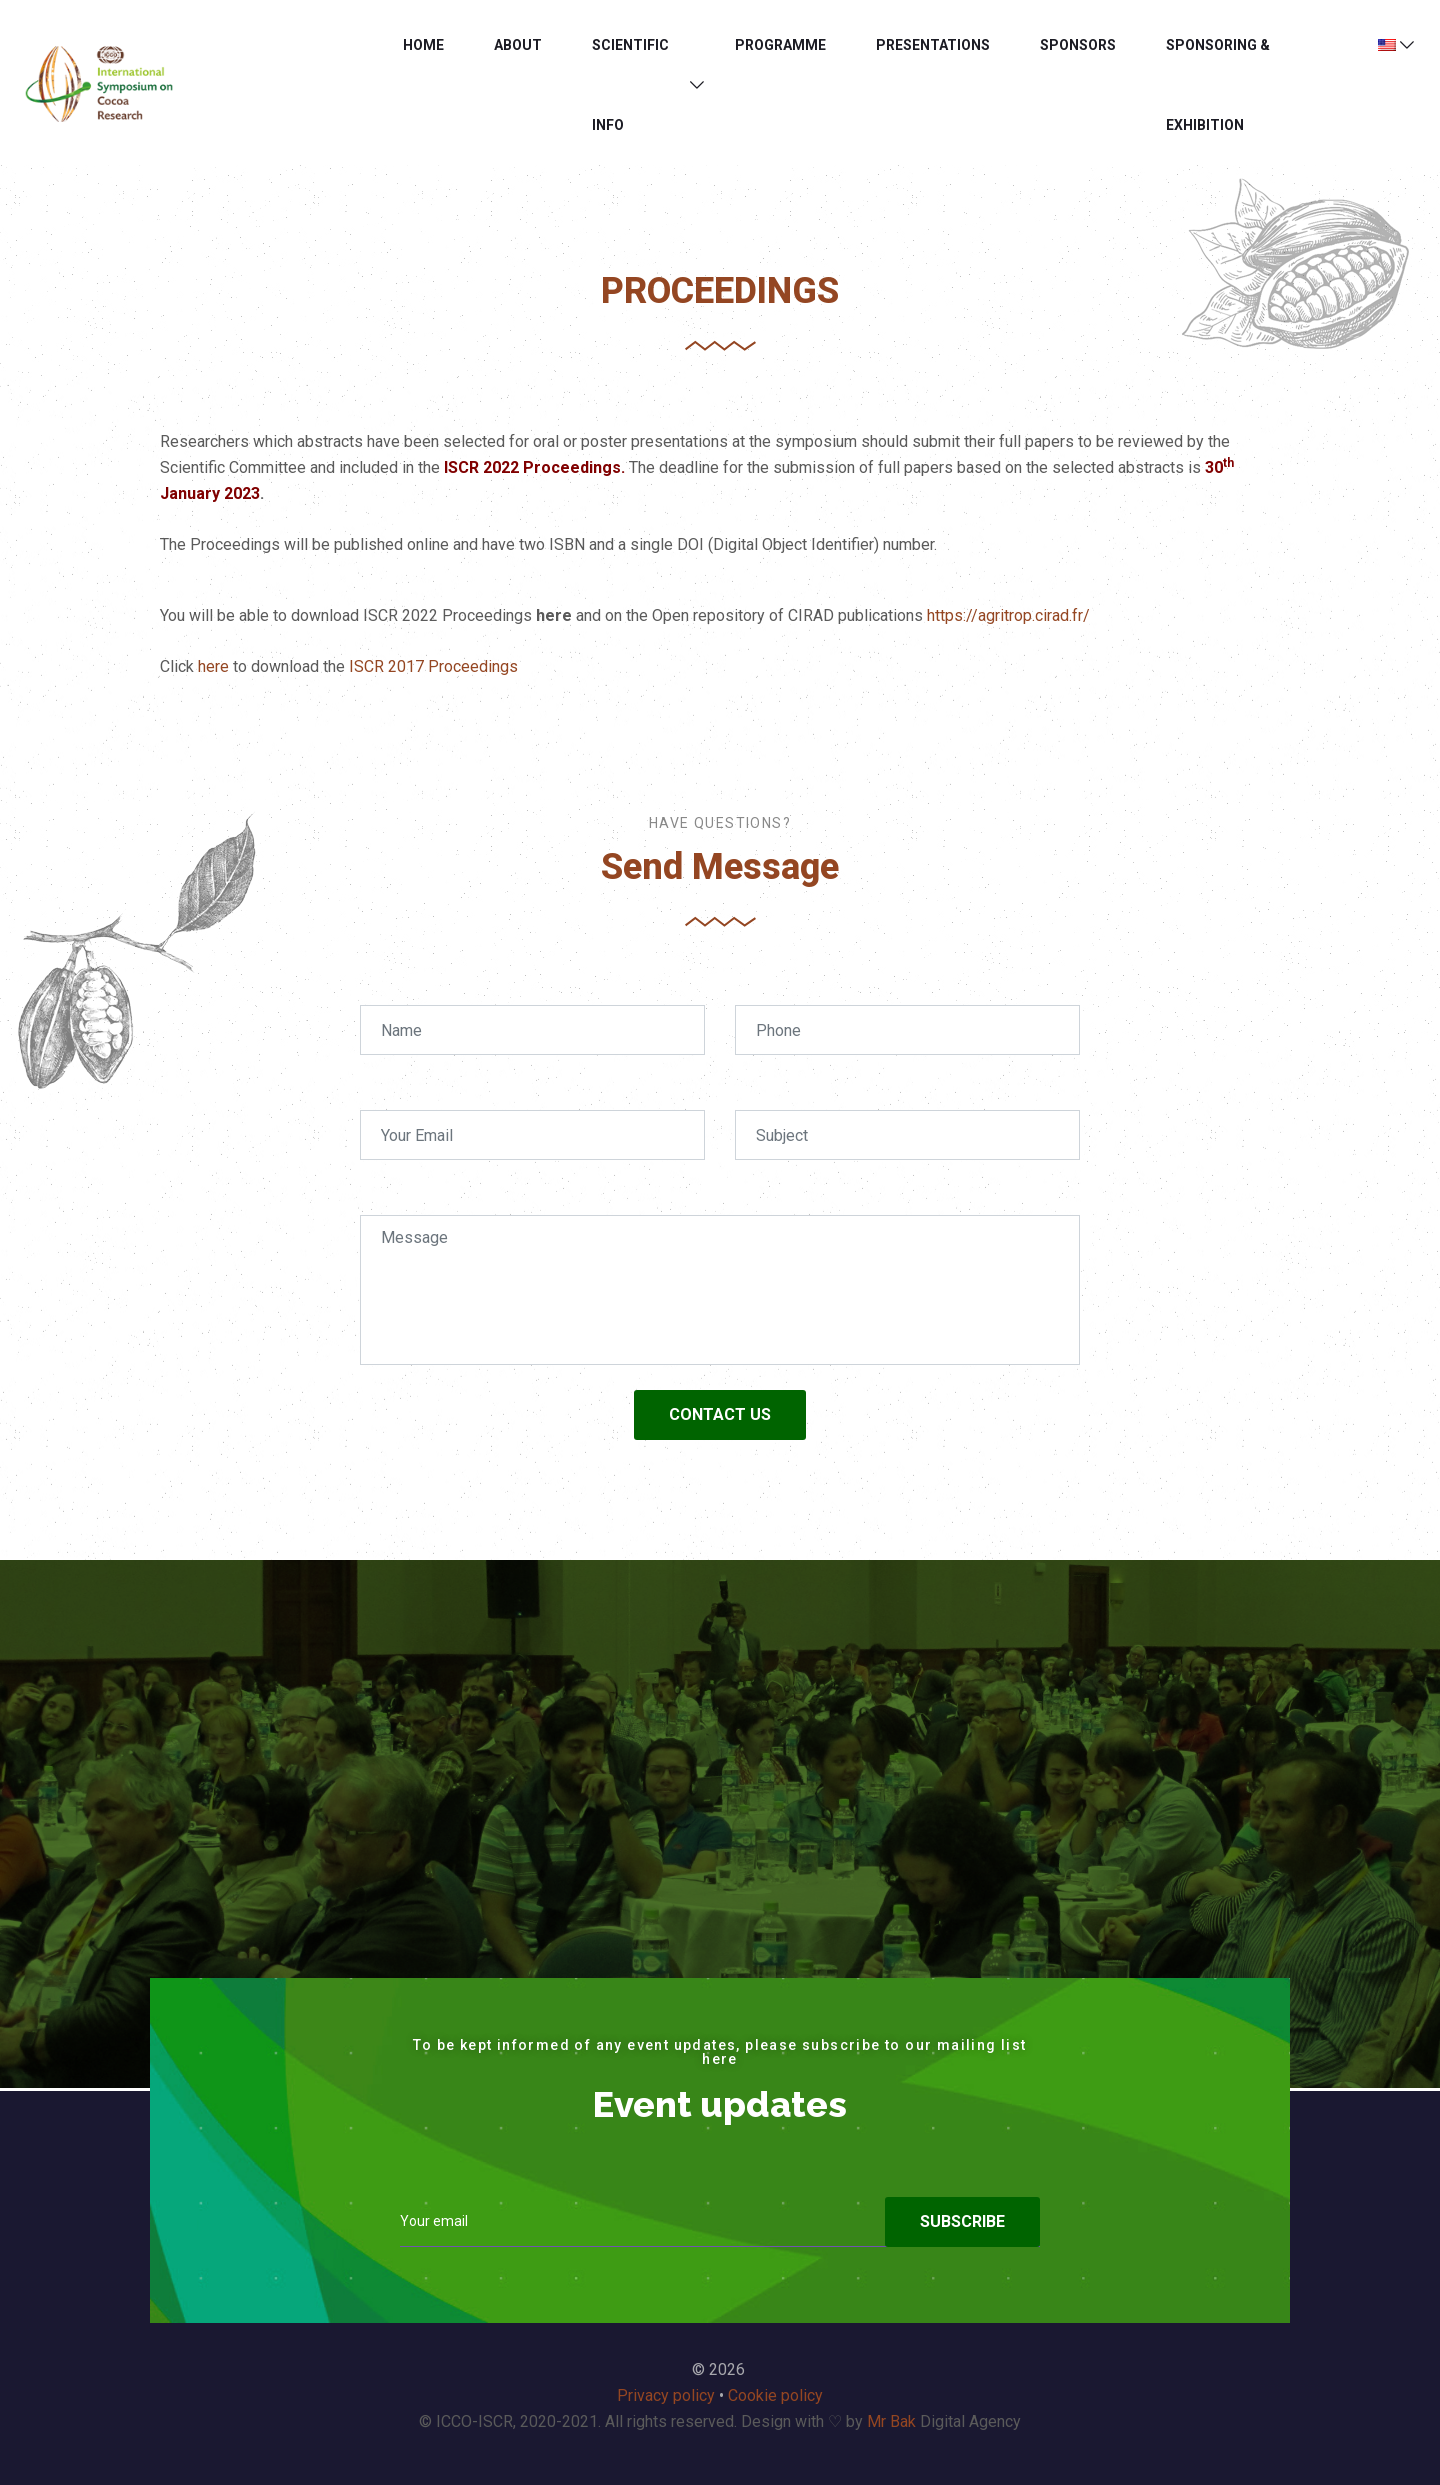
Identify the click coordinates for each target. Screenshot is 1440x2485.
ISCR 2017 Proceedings (433, 666)
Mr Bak (891, 2421)
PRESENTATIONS (933, 45)
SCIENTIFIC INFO (630, 85)
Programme (780, 45)
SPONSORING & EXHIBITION (1218, 85)
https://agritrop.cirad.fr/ (1008, 615)
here (213, 666)
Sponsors (1078, 45)
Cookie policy (775, 2395)
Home (423, 45)
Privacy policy (666, 2395)
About (518, 45)
